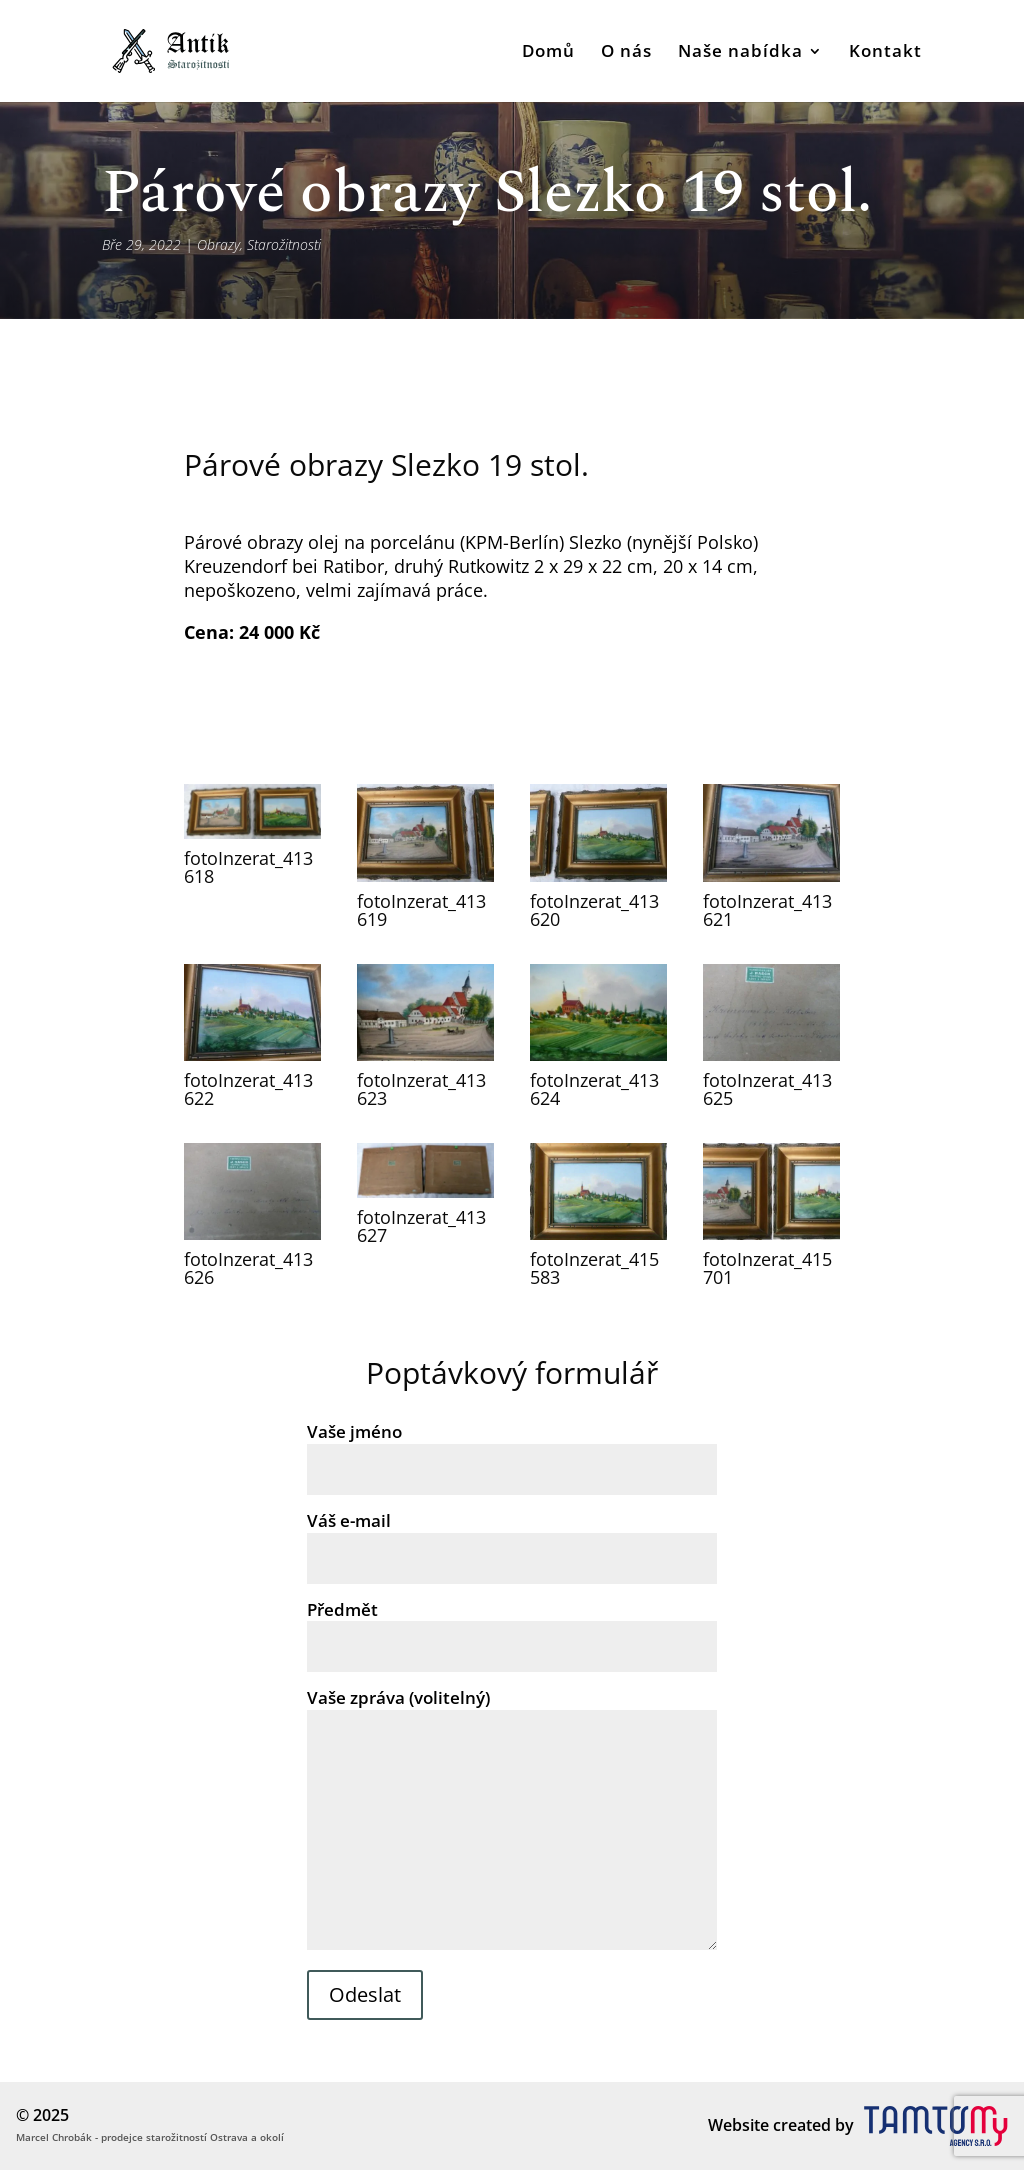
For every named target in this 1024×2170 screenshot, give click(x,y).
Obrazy (218, 244)
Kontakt (885, 53)
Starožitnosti (284, 244)
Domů (548, 53)
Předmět (512, 1628)
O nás (626, 53)
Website (738, 2125)
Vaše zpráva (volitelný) (512, 1820)
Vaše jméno (512, 1450)
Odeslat (365, 1994)
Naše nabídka (740, 53)
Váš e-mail (512, 1539)
